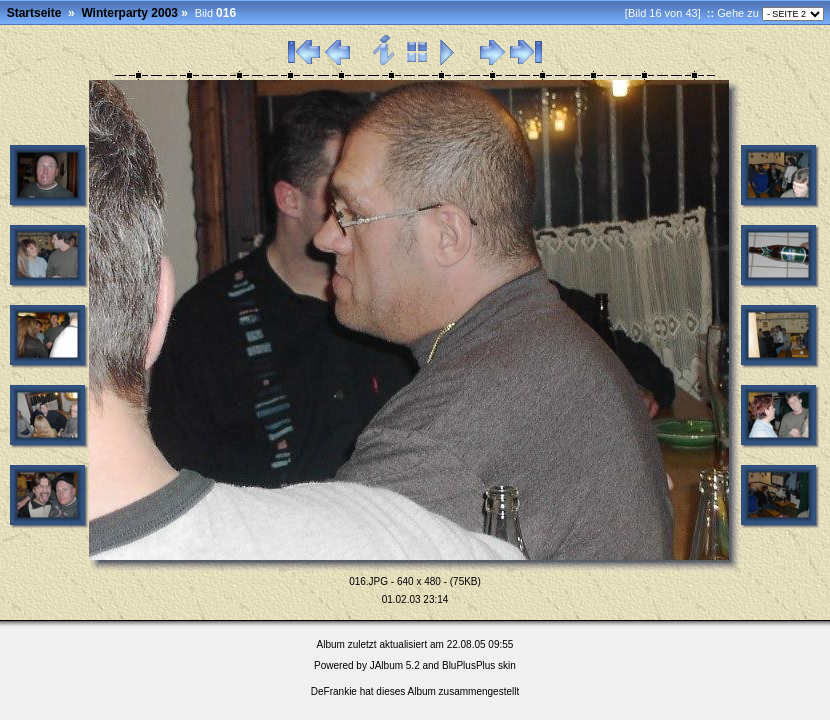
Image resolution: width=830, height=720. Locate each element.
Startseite (34, 13)
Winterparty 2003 (129, 13)
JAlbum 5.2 (395, 665)
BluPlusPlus (468, 665)
